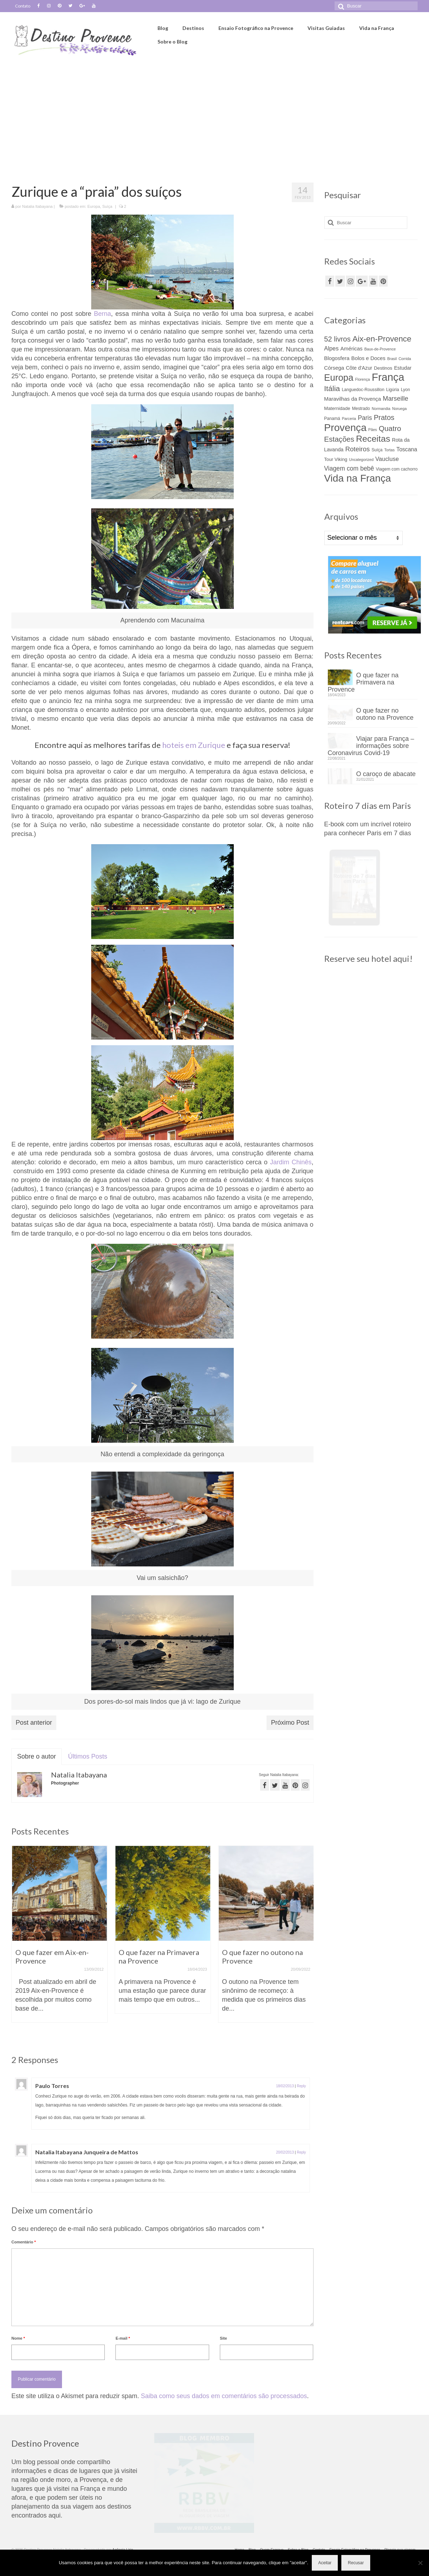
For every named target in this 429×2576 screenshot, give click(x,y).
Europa (93, 206)
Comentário (23, 2251)
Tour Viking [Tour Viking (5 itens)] (335, 459)
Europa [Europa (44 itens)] (338, 378)
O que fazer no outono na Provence (385, 714)
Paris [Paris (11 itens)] (365, 417)
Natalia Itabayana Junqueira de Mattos (109, 2160)
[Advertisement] (214, 113)
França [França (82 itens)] (388, 377)
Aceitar (324, 2562)
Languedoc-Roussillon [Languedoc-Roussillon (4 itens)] (363, 389)
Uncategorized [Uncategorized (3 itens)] (361, 459)
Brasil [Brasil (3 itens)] (392, 358)
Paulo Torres (75, 2085)
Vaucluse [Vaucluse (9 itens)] (387, 459)
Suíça (107, 206)
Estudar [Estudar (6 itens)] (403, 368)
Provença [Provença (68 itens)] (345, 427)
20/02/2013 (285, 2161)
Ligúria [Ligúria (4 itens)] (392, 389)
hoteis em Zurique (193, 745)
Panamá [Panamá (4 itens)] (332, 418)
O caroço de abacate (386, 781)
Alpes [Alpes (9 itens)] (331, 348)
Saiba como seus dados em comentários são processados (224, 2404)
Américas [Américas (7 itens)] (351, 348)
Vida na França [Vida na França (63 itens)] (357, 478)
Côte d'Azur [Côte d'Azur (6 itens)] (359, 368)
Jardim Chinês (291, 1162)
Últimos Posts (87, 1756)
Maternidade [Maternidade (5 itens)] (337, 408)
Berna (102, 313)
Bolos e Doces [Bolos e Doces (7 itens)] (368, 358)
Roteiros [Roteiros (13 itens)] (357, 449)
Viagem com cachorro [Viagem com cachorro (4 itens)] (397, 469)
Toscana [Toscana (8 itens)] (407, 449)
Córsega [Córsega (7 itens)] (334, 368)
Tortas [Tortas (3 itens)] (389, 450)
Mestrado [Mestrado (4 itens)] (361, 408)
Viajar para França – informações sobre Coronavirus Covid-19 (371, 749)
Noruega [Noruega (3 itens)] (399, 408)
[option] (59, 1938)
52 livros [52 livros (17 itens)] (337, 339)
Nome (18, 2347)
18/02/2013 (285, 2086)
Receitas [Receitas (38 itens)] (373, 438)
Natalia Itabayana (37, 206)
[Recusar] (420, 2562)
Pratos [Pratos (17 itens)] (384, 417)
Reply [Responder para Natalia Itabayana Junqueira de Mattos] (301, 2161)
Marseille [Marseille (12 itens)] (395, 398)
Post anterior (34, 1722)
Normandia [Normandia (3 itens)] (381, 408)
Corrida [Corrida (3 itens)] (404, 358)
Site (223, 2347)
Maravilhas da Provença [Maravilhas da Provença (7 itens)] (352, 399)
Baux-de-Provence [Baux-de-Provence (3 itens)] (380, 349)
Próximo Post (290, 1722)
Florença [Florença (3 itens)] (362, 379)
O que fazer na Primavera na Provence (377, 682)
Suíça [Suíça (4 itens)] (377, 449)
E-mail (122, 2347)
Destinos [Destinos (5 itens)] (383, 368)
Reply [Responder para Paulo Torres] (301, 2086)
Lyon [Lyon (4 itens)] (405, 389)
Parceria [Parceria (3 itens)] (349, 418)
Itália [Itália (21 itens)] (332, 388)
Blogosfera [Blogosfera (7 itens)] (337, 358)
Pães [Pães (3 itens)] (372, 429)
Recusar (356, 2562)
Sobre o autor (36, 1756)
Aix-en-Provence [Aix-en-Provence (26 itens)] (382, 338)
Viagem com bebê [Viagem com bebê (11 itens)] (349, 468)
